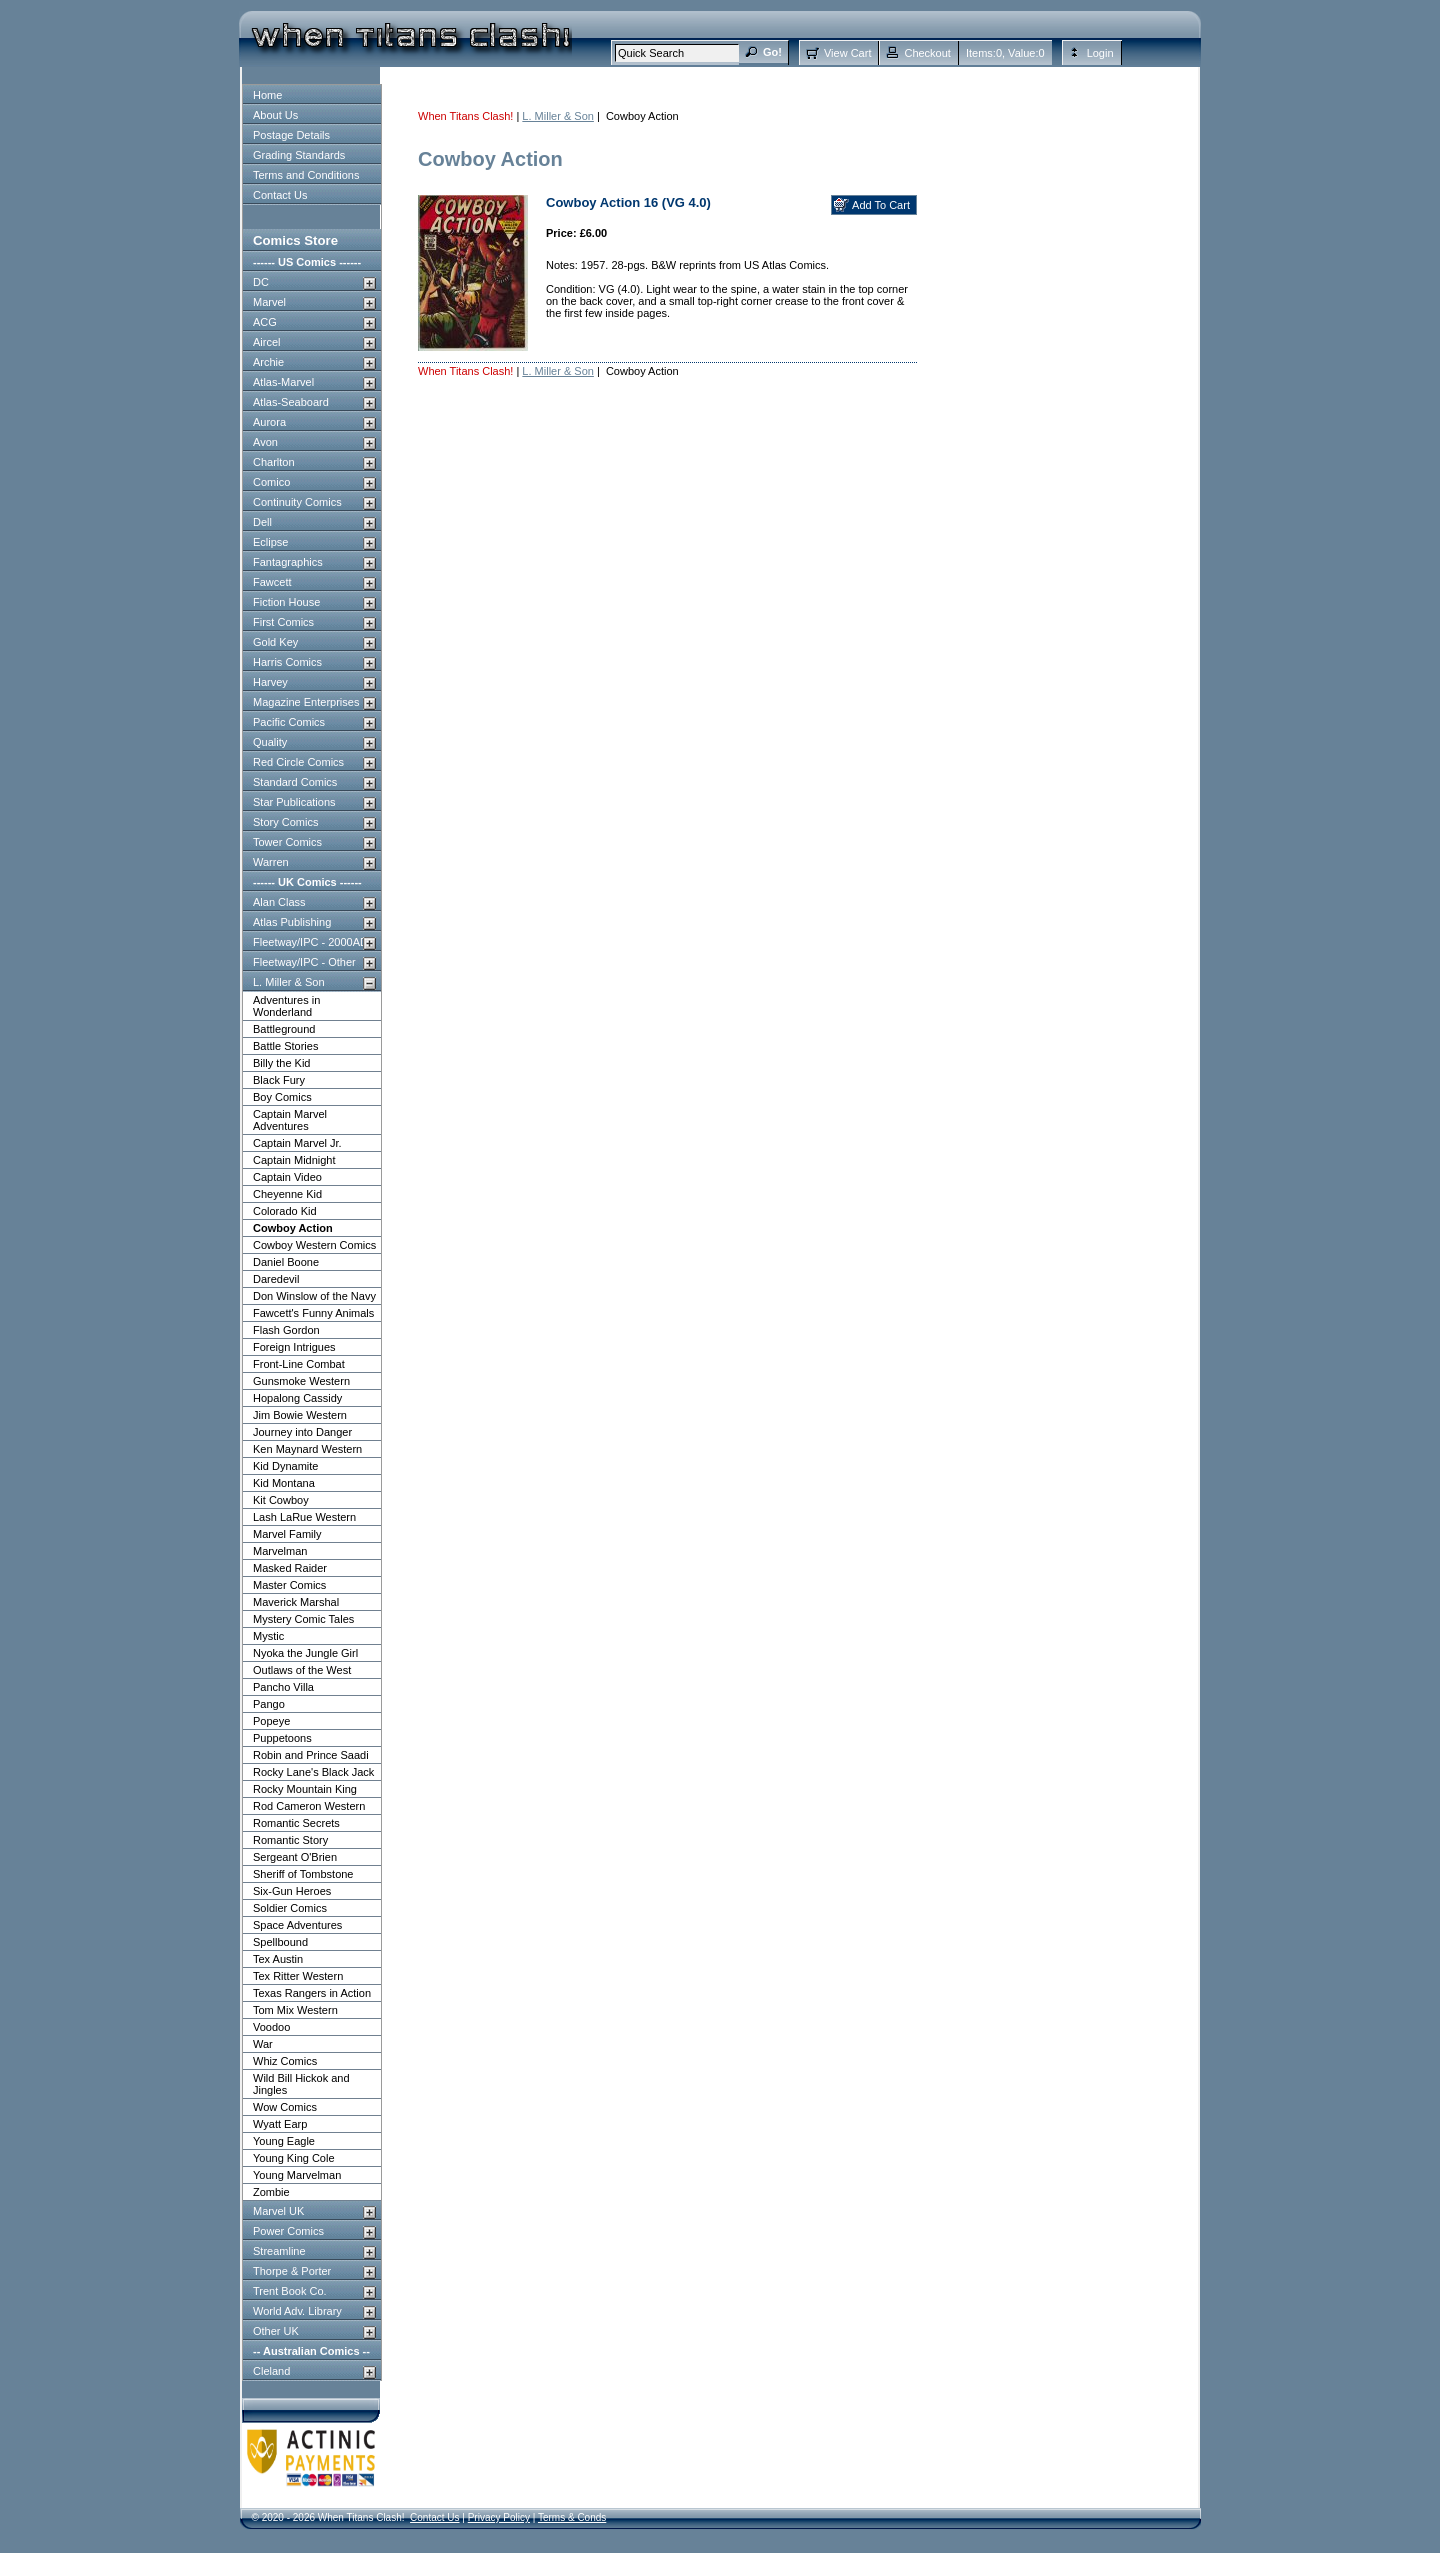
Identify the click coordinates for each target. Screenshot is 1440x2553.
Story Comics (285, 822)
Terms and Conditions (306, 175)
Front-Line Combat (299, 1364)
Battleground (284, 1029)
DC (261, 282)
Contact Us (280, 195)
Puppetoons (282, 1738)
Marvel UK (278, 2211)
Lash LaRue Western (304, 1517)
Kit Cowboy (281, 1500)
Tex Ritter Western (298, 1976)
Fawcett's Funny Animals (313, 1313)
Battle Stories (285, 1046)
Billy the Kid (281, 1063)
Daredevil (276, 1279)
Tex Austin (278, 1959)
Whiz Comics (285, 2061)
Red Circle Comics (298, 762)
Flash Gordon (286, 1330)
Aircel (267, 342)
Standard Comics (295, 782)
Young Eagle (284, 2141)
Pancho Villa (283, 1687)
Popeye (271, 1721)
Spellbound (280, 1942)
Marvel (269, 302)
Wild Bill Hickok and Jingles (301, 2084)
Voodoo (271, 2027)
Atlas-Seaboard (291, 402)
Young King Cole (294, 2158)
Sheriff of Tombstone (303, 1874)
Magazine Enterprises (306, 702)
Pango (269, 1704)
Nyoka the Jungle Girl (305, 1653)
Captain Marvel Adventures (290, 1120)
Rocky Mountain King (305, 1789)
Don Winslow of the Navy (314, 1296)
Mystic (268, 1636)
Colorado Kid (285, 1211)
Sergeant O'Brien (295, 1857)
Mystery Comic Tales (303, 1619)
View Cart (847, 53)
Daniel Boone (286, 1262)
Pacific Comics (289, 722)
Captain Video (287, 1177)
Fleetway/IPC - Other (304, 962)
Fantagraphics (288, 562)
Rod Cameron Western (309, 1806)
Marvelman (280, 1551)
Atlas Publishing (292, 922)
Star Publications (294, 802)
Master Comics (289, 1585)
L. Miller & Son (289, 982)
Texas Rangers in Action (312, 1993)
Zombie (271, 2192)
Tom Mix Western (295, 2010)
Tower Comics (287, 842)
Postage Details (291, 135)
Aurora (269, 422)
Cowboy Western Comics (314, 1245)
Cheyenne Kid (287, 1194)
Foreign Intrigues (294, 1347)
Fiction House (286, 602)
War (263, 2044)
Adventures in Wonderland (286, 1006)
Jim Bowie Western (300, 1415)
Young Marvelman (297, 2175)
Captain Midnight (294, 1160)
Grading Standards (299, 155)
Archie (268, 362)
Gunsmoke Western (301, 1381)
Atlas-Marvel (283, 382)
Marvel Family (287, 1534)
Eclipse (270, 542)
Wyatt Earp (280, 2124)
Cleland (271, 2371)
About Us (275, 115)
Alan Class (279, 902)
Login (1100, 53)
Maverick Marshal (296, 1602)
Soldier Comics (290, 1908)
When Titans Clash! (465, 116)
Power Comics (288, 2231)
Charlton (274, 462)
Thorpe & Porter (292, 2271)
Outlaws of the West (302, 1670)
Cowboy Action (293, 1228)
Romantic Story (290, 1840)
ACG (265, 322)
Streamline (279, 2251)
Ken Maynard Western (307, 1449)
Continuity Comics (297, 502)
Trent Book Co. (290, 2291)
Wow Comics (285, 2107)
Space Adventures (297, 1925)
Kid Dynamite (285, 1466)
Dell (262, 522)
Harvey (270, 682)
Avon (265, 442)
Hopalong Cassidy (297, 1398)
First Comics (283, 622)
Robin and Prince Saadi (311, 1755)
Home (267, 95)
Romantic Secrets (296, 1823)
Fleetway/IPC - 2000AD (310, 942)
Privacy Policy (499, 2517)
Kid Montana (284, 1483)
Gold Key (275, 642)
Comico (271, 482)
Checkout (927, 53)
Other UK (276, 2331)
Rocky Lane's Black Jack (313, 1772)
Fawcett (272, 582)
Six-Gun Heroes (292, 1891)
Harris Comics (287, 662)
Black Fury (279, 1080)
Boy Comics (282, 1097)
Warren (271, 862)
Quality (270, 742)
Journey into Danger (302, 1432)
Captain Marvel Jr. (297, 1143)
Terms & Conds (572, 2517)
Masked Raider (290, 1568)
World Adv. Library (297, 2311)
